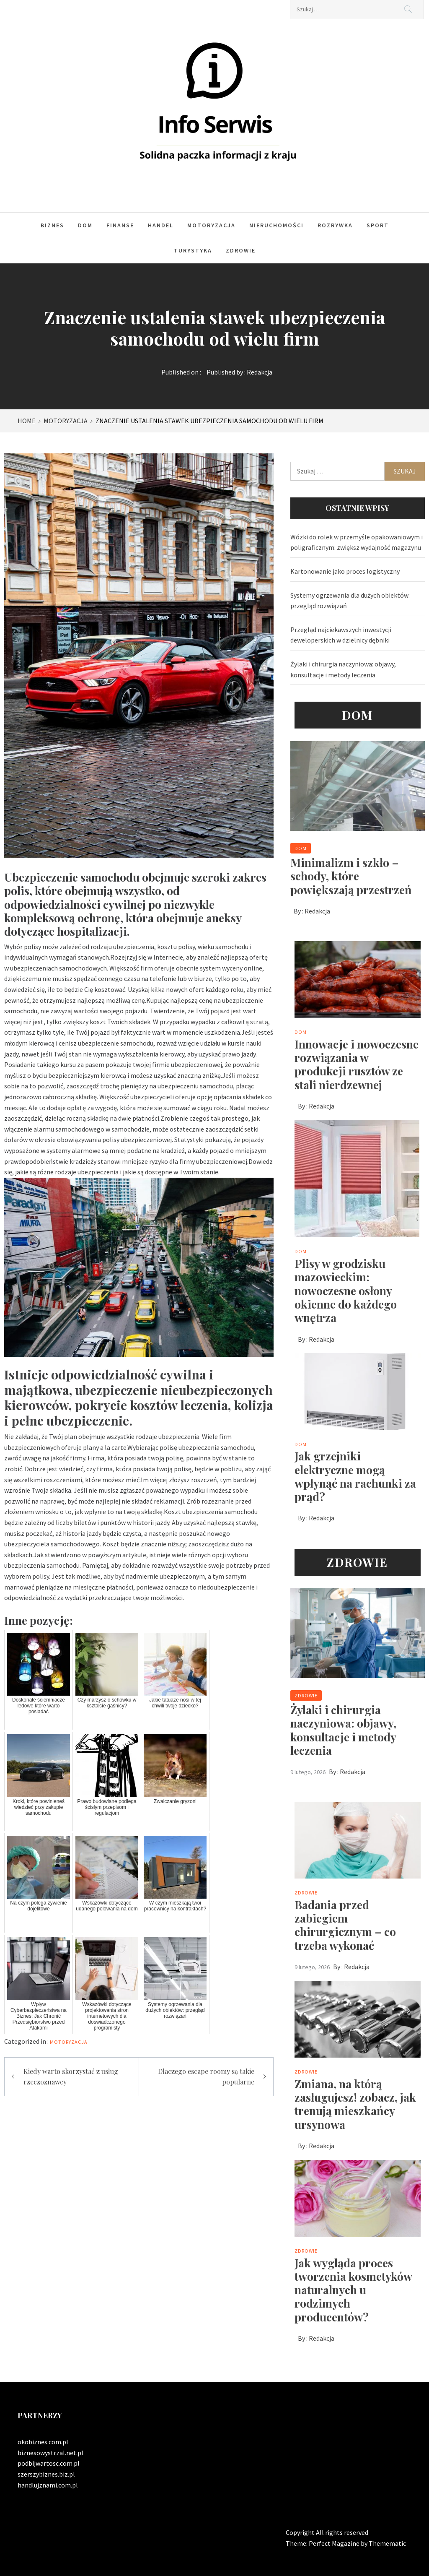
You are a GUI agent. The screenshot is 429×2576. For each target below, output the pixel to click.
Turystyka (193, 250)
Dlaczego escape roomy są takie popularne (206, 2077)
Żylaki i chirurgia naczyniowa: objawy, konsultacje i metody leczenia (343, 669)
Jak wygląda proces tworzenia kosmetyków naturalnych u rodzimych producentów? (353, 2289)
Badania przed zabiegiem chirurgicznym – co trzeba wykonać (345, 1925)
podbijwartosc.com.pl (49, 2463)
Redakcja (259, 372)
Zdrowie (241, 250)
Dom (85, 225)
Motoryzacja (211, 225)
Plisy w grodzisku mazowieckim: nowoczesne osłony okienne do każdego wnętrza (346, 1290)
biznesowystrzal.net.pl (50, 2453)
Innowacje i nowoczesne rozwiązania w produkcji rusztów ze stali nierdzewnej (357, 1064)
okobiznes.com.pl (43, 2442)
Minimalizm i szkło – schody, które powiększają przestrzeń (351, 876)
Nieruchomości (276, 225)
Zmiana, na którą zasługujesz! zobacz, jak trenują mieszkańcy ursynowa (355, 2104)
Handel (160, 225)
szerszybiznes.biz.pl (46, 2474)
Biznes (52, 225)
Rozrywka (335, 225)
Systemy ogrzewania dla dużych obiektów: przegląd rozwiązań (350, 600)
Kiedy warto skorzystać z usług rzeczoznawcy (70, 2077)
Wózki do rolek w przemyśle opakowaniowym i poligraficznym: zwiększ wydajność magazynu (356, 542)
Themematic (387, 2543)
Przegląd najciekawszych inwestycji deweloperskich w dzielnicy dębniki (340, 635)
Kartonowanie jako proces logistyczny (345, 571)
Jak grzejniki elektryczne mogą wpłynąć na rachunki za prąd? (355, 1476)
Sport (378, 225)
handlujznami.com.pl (48, 2485)
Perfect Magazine (335, 2543)
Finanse (120, 225)
